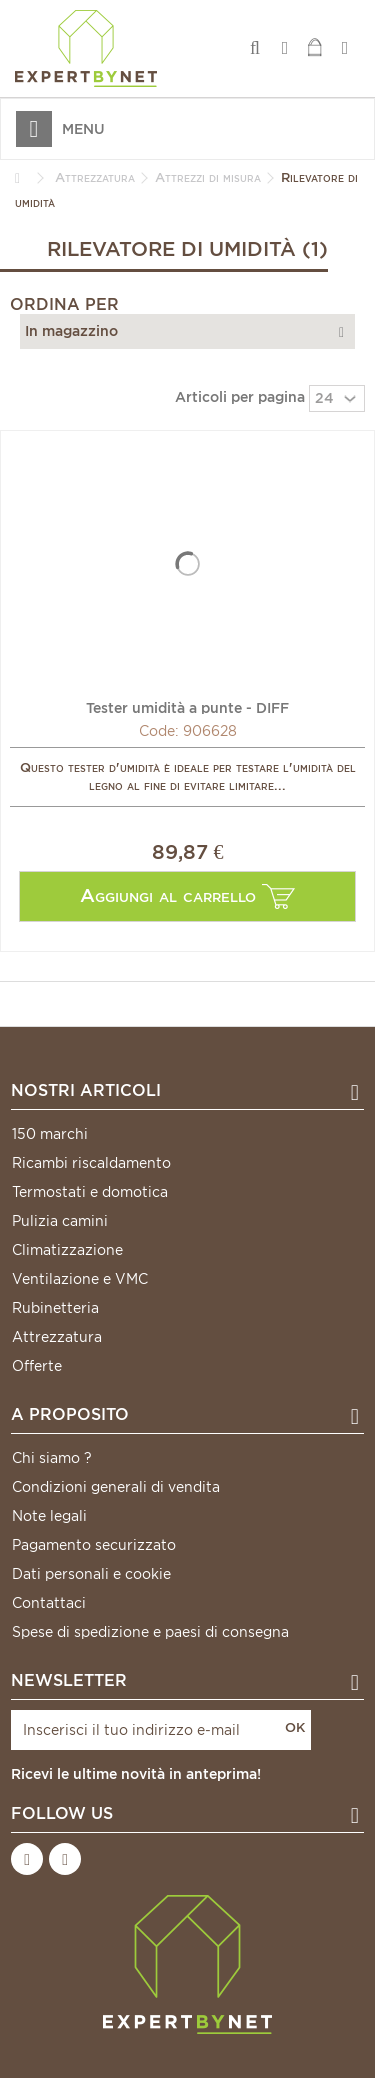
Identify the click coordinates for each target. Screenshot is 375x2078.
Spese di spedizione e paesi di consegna (150, 1632)
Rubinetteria (55, 1308)
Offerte (37, 1366)
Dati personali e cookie (91, 1574)
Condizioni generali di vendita (116, 1487)
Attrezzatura (57, 1337)
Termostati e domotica (90, 1192)
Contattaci (49, 1603)
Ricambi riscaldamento (91, 1163)
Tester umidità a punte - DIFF (187, 707)
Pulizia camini (60, 1221)
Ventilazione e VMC (80, 1279)
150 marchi (50, 1134)
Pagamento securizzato (94, 1545)
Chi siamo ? (52, 1458)
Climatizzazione (67, 1250)
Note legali (49, 1516)
